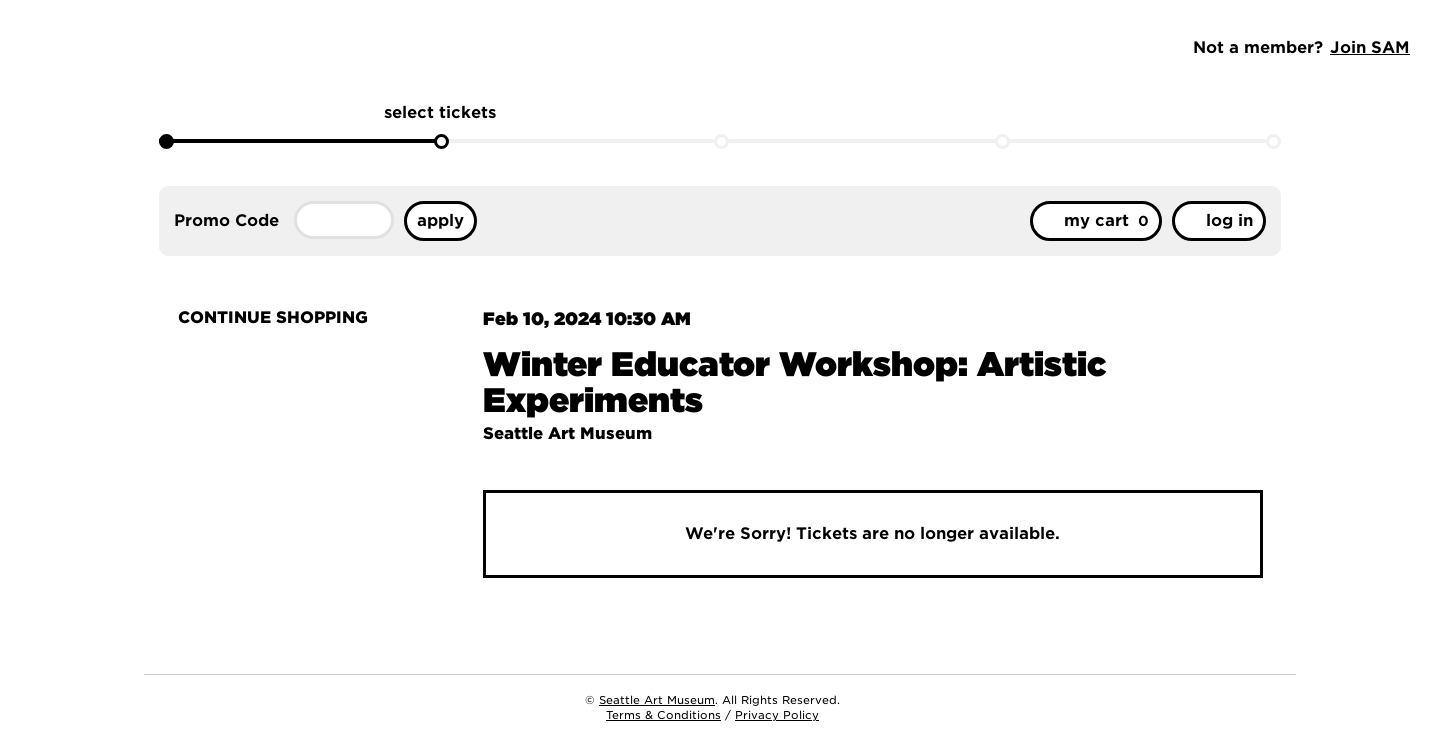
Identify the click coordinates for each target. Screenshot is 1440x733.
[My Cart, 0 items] (1096, 221)
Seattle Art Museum (657, 700)
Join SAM (1370, 47)
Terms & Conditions (663, 715)
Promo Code (226, 221)
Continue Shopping (270, 317)
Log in (1219, 220)
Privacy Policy (777, 715)
